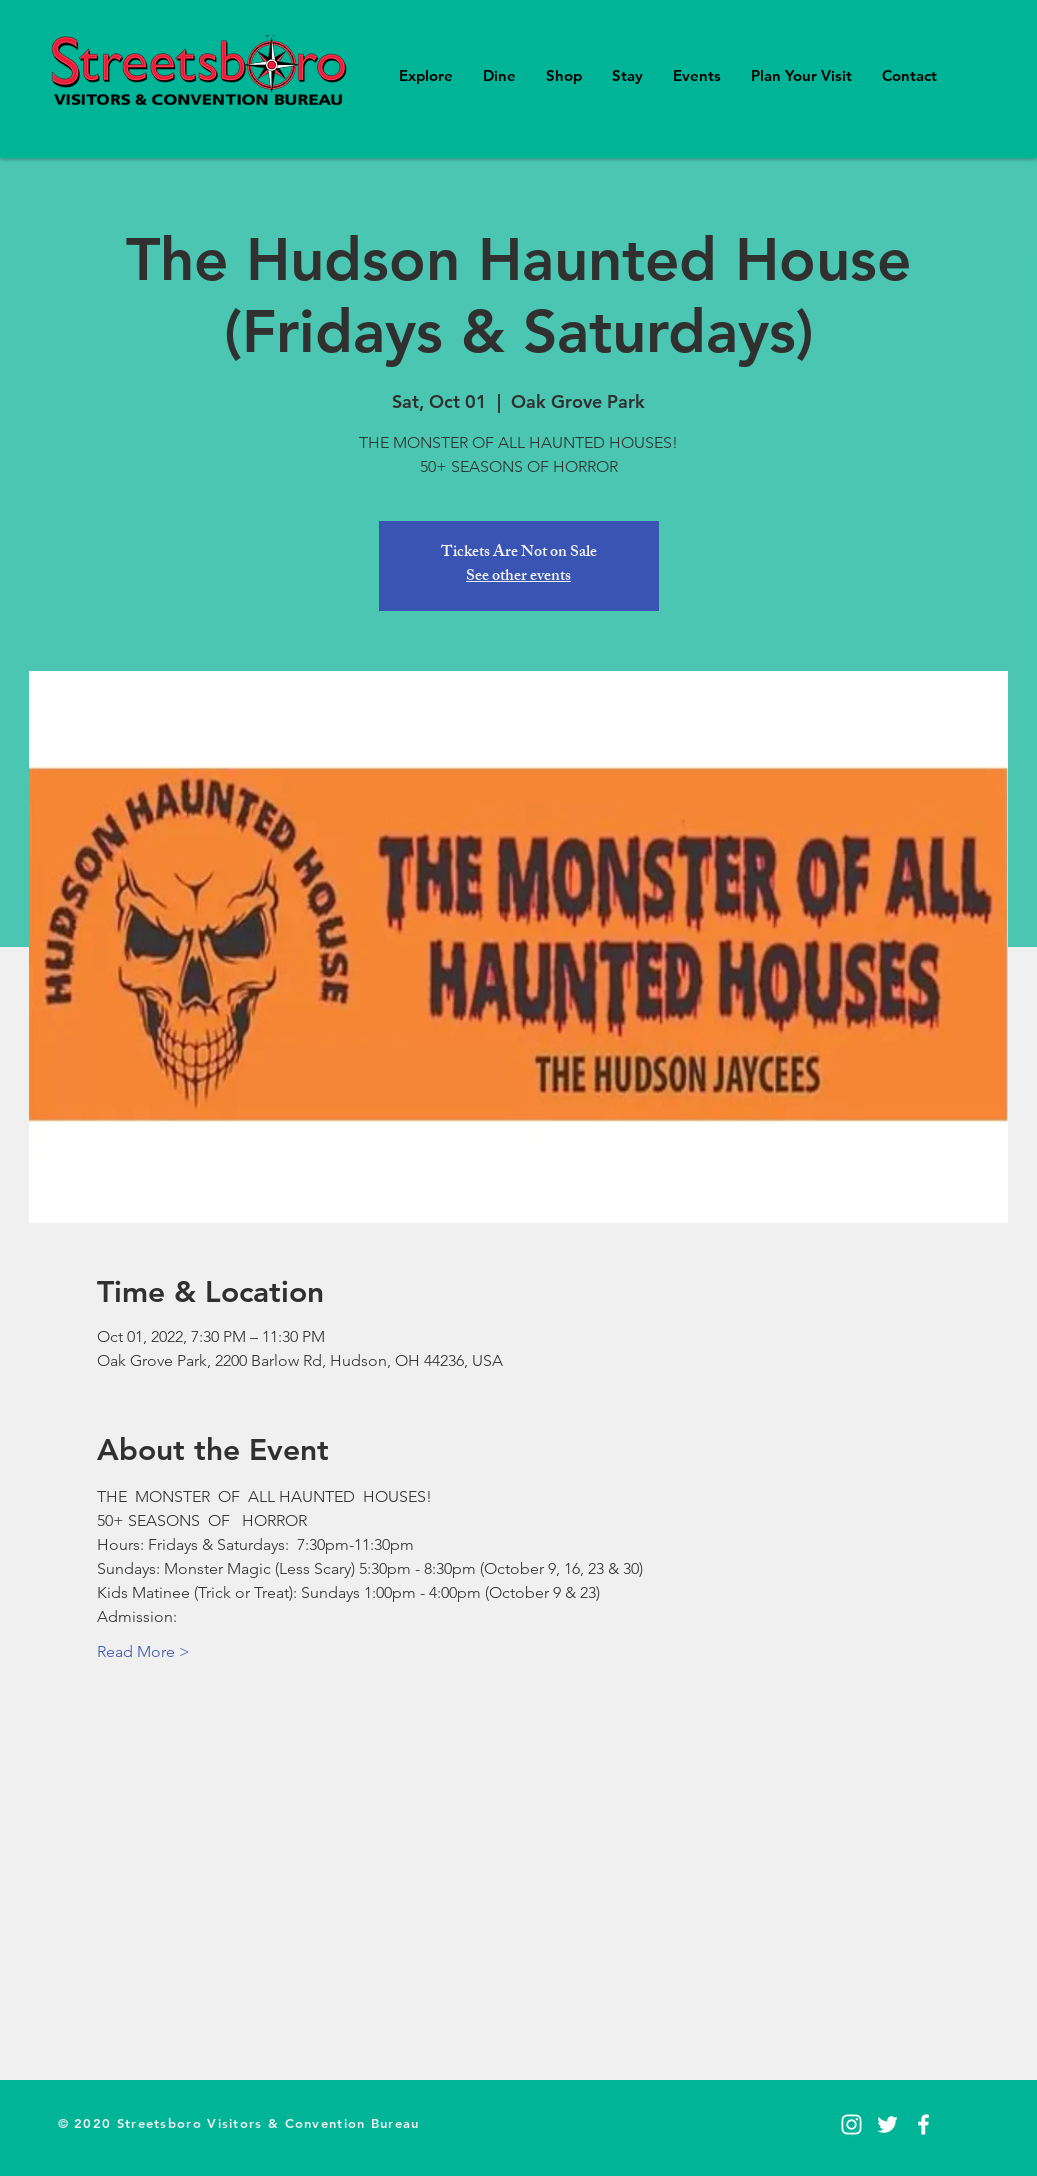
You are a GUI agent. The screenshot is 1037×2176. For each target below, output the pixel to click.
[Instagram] (851, 2124)
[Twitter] (887, 2124)
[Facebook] (923, 2124)
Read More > (143, 1651)
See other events (518, 577)
